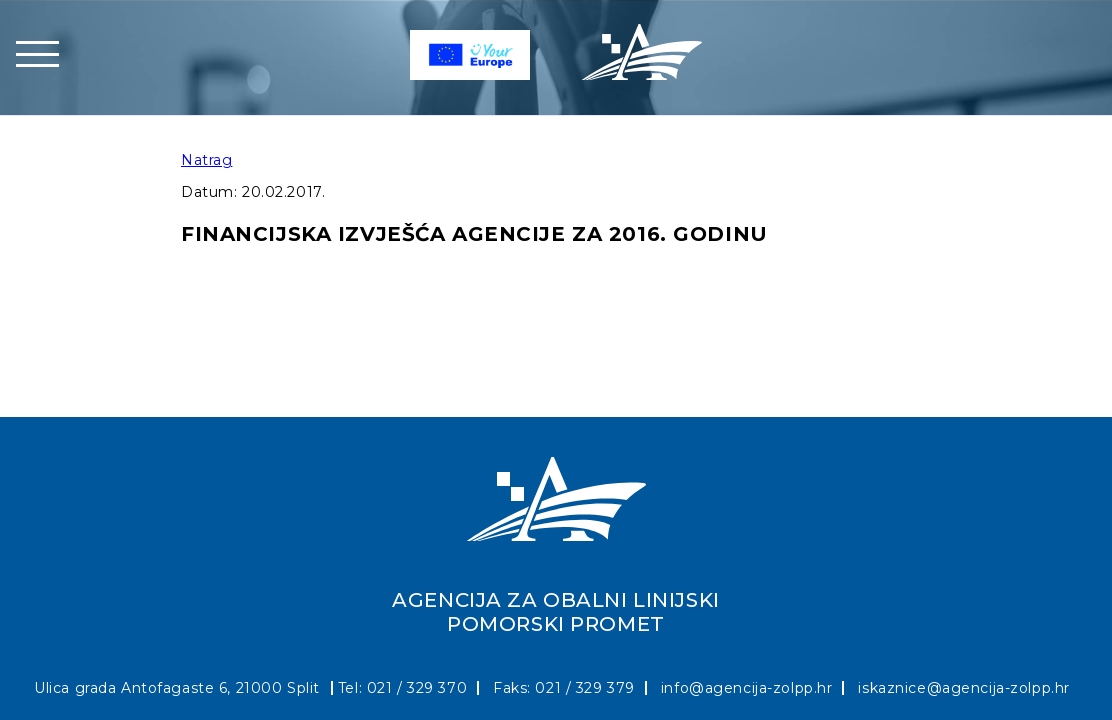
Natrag (206, 160)
